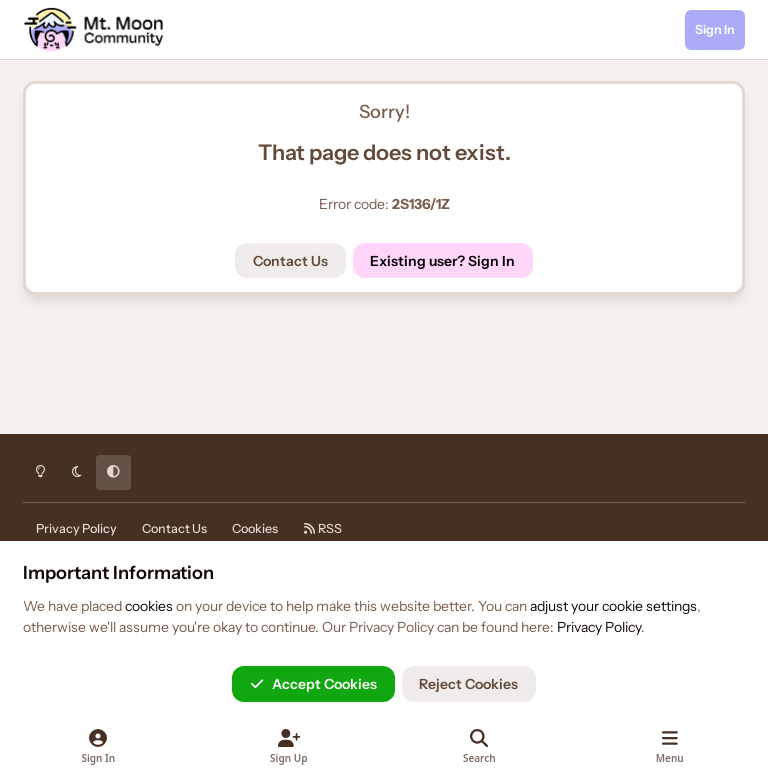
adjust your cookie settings (613, 606)
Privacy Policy (76, 528)
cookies (149, 606)
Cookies (255, 528)
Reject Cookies (468, 684)
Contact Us (290, 261)
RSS (322, 528)
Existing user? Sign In (442, 261)
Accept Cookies (313, 684)
